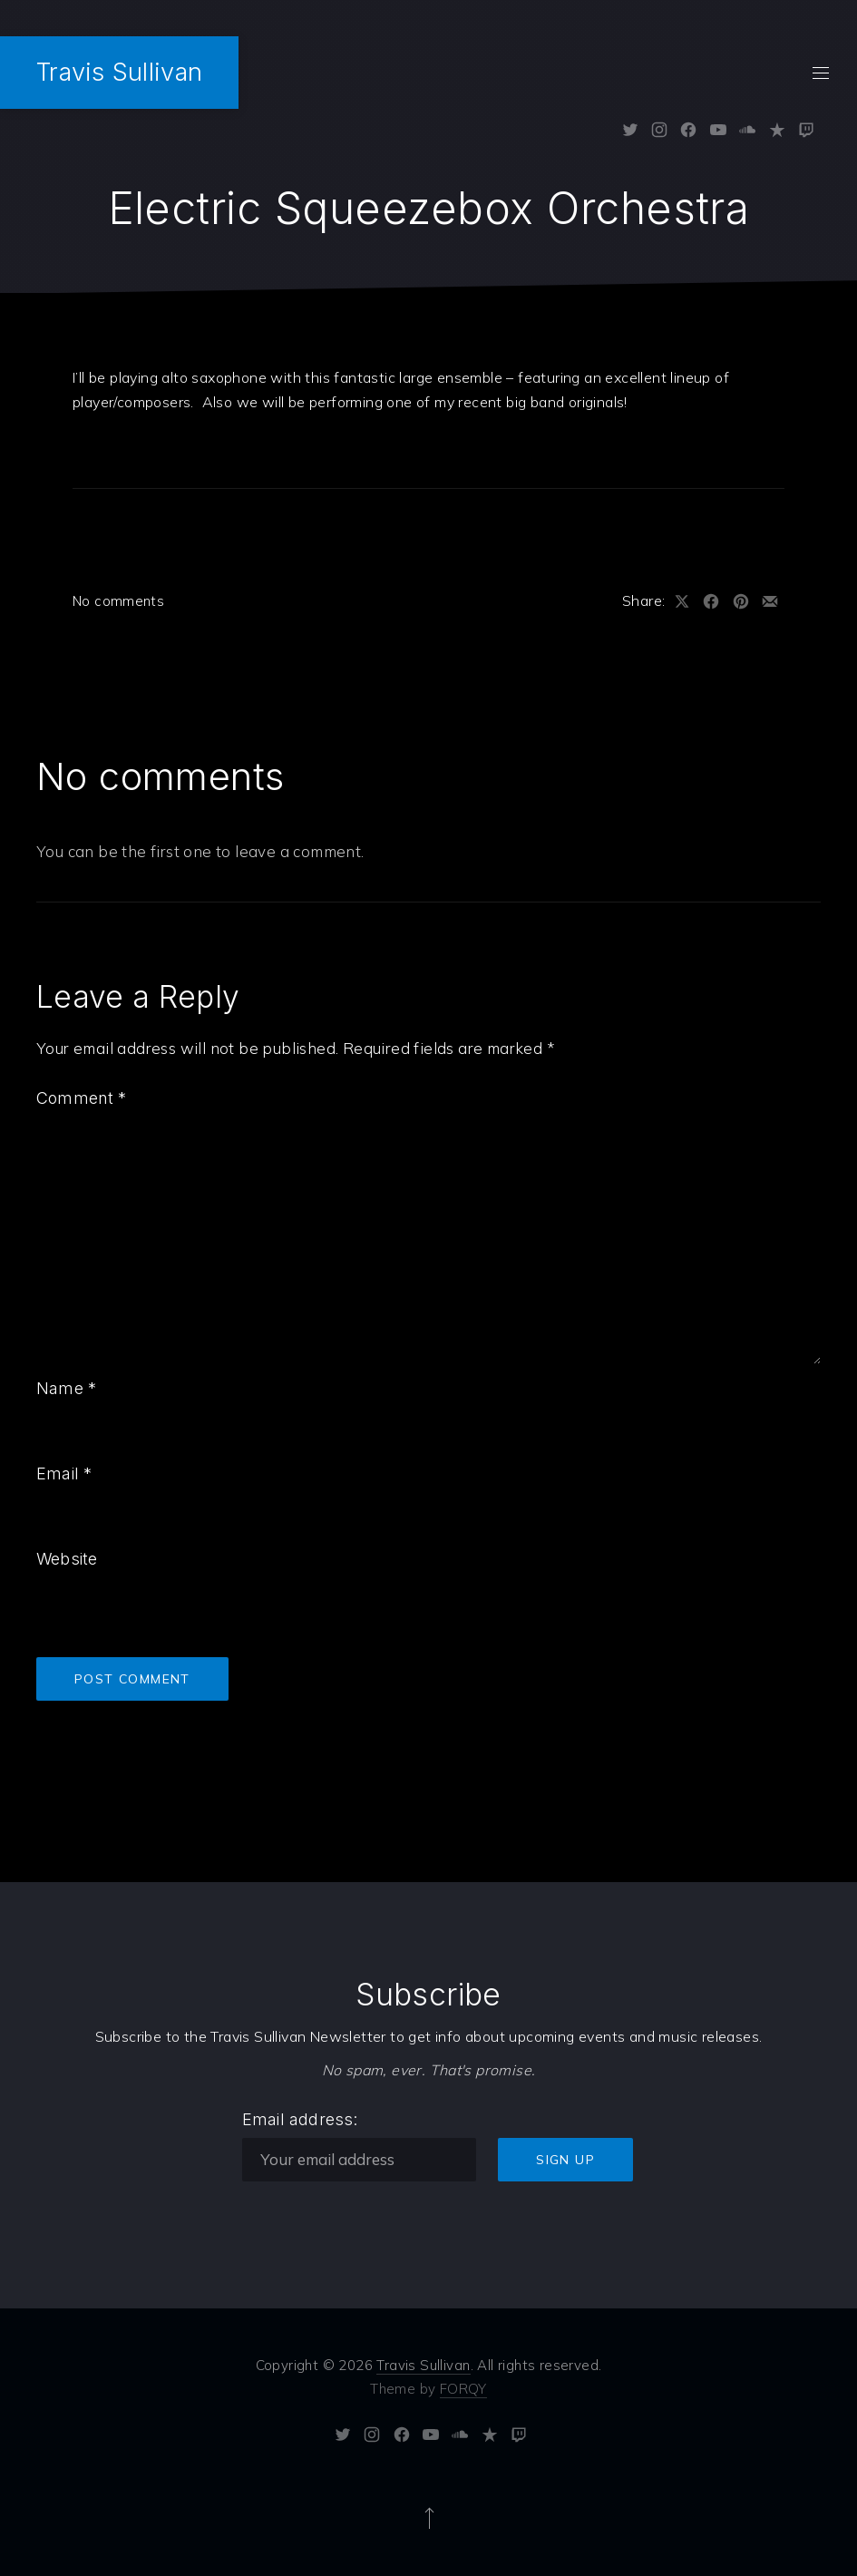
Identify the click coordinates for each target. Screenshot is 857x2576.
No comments (118, 601)
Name (66, 1388)
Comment (81, 1097)
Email (64, 1473)
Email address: (300, 2119)
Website (66, 1558)
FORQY (463, 2388)
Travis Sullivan (119, 72)
